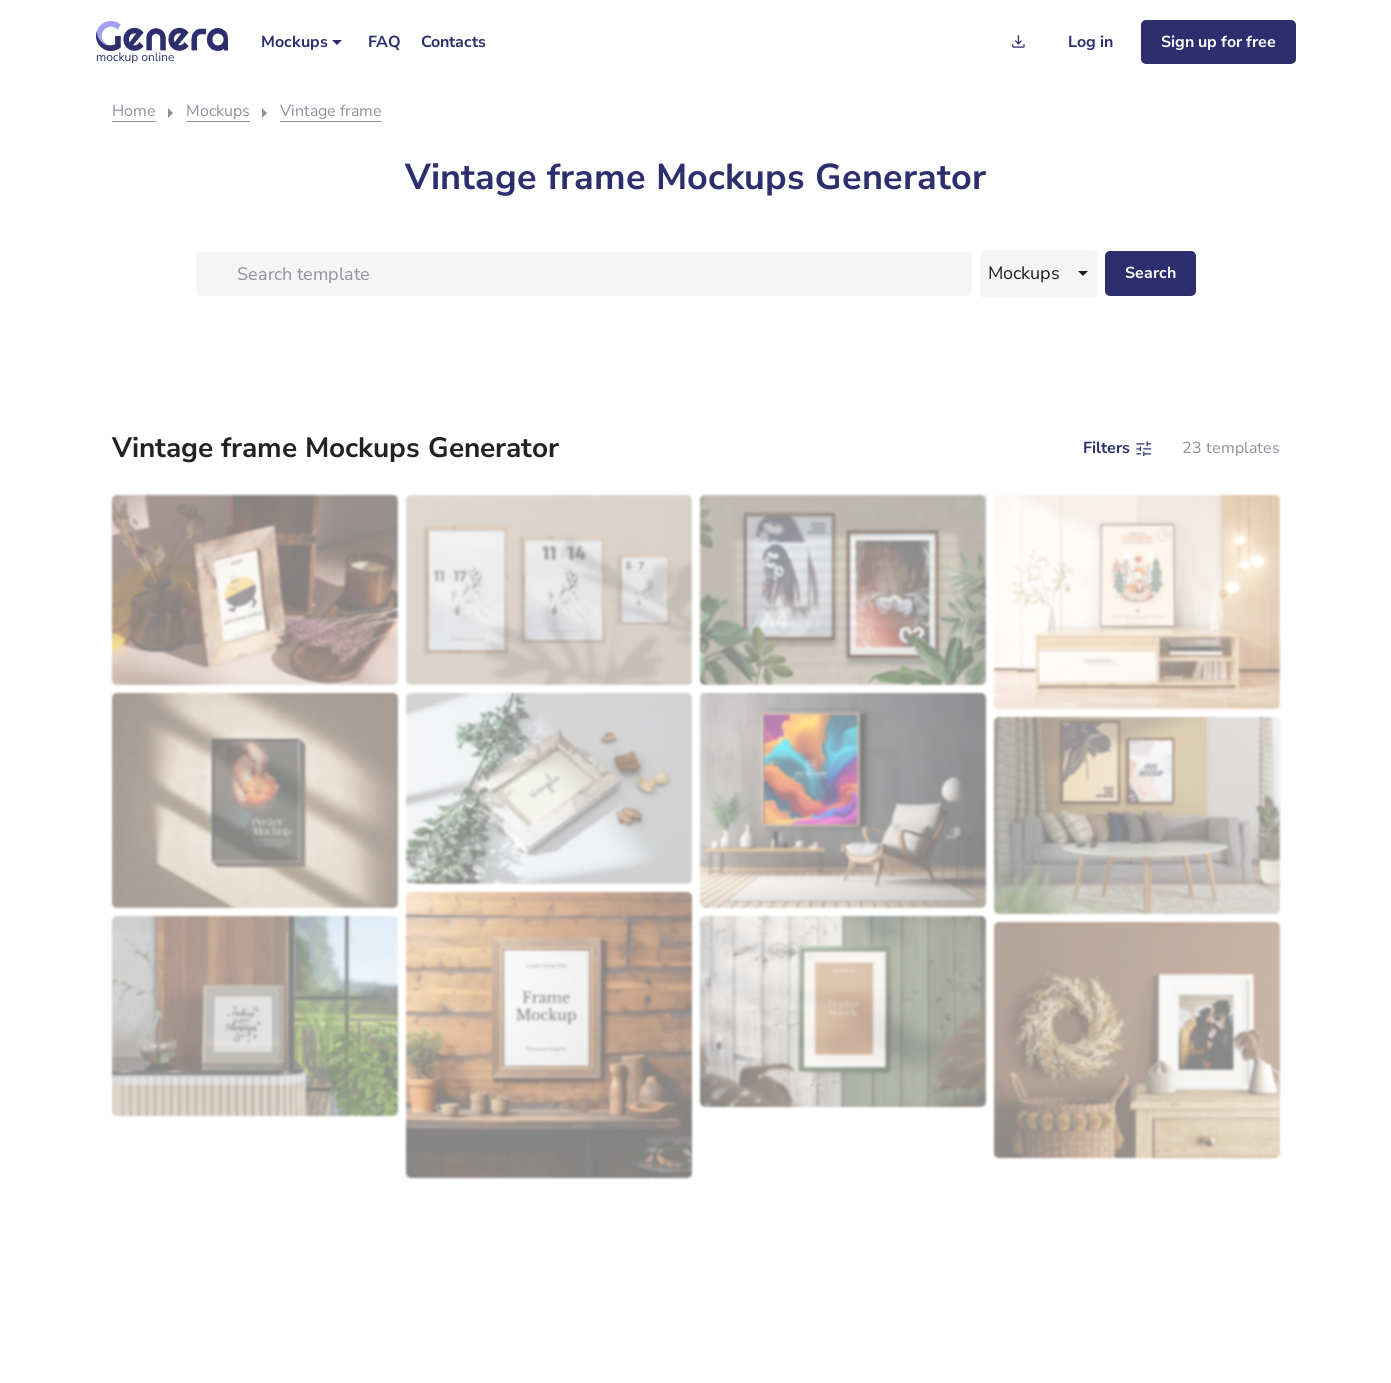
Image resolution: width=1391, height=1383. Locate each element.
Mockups (294, 42)
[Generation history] (1018, 42)
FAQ (384, 42)
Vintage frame (331, 111)
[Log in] (1090, 42)
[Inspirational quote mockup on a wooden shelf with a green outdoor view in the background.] (255, 1016)
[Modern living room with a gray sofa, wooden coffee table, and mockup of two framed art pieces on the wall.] (1137, 815)
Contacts (453, 42)
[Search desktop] (1150, 273)
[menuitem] (304, 42)
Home (134, 111)
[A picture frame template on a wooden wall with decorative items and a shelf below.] (549, 1035)
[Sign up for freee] (1218, 42)
